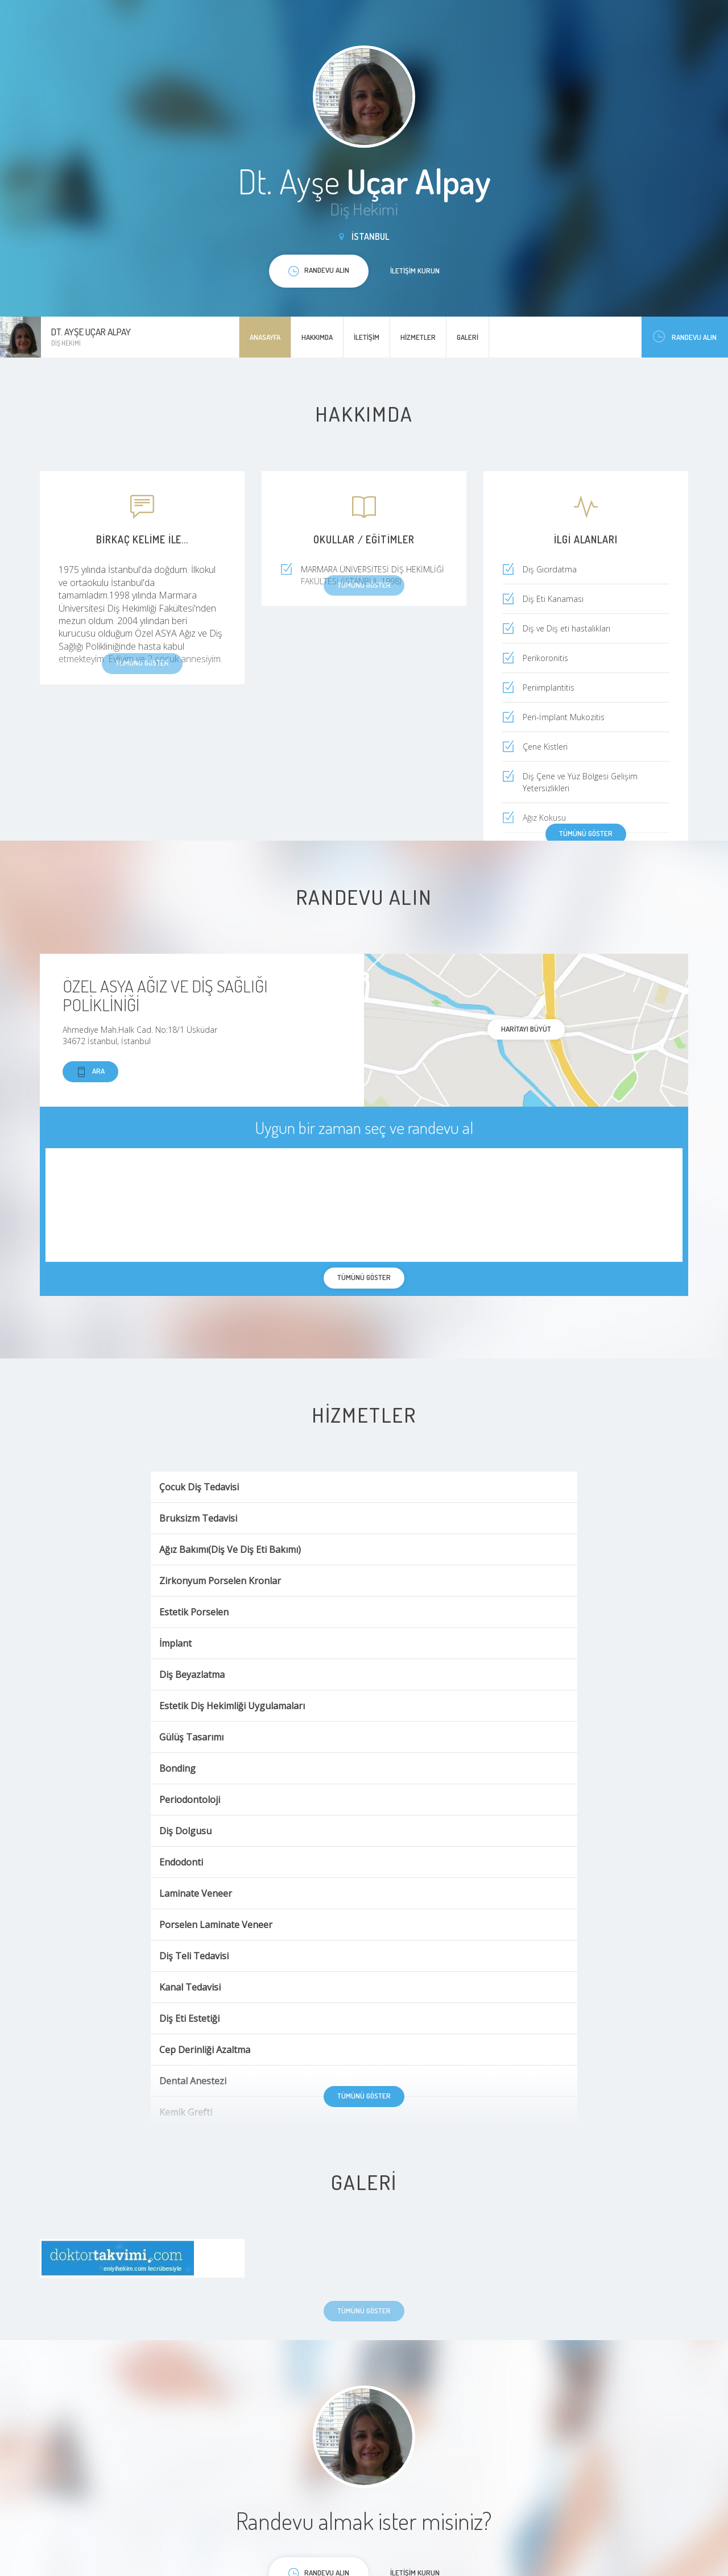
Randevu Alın (685, 337)
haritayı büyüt (526, 1028)
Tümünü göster (586, 833)
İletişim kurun (415, 270)
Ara (90, 1071)
